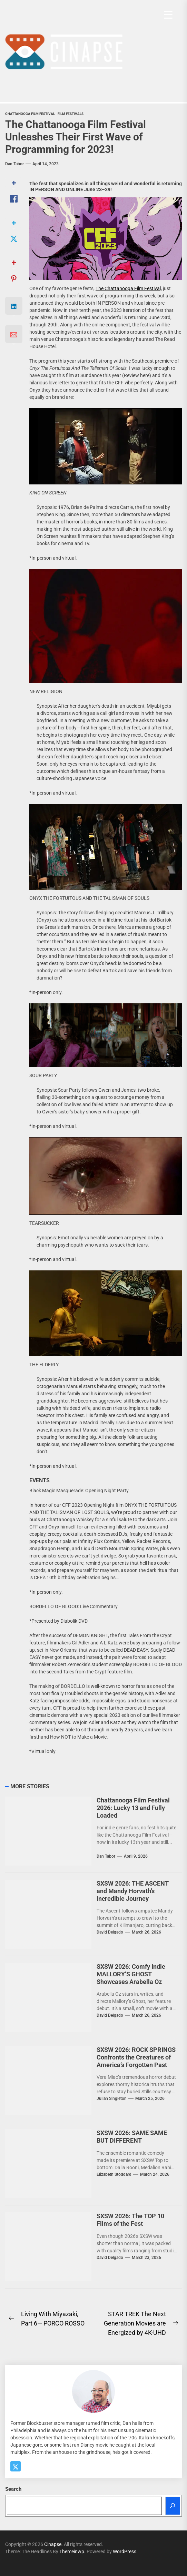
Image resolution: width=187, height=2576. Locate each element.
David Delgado (110, 1932)
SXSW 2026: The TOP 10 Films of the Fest (130, 2219)
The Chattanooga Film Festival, (129, 288)
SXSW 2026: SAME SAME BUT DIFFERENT (132, 2136)
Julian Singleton (112, 2098)
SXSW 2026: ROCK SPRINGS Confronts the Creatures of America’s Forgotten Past (136, 2057)
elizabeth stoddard (114, 2174)
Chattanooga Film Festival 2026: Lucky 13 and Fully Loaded (133, 1808)
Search (13, 2489)
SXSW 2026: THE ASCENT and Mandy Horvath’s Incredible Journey (133, 1891)
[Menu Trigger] (168, 14)
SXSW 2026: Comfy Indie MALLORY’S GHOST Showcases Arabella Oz (131, 1974)
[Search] (172, 2506)
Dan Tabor (14, 163)
